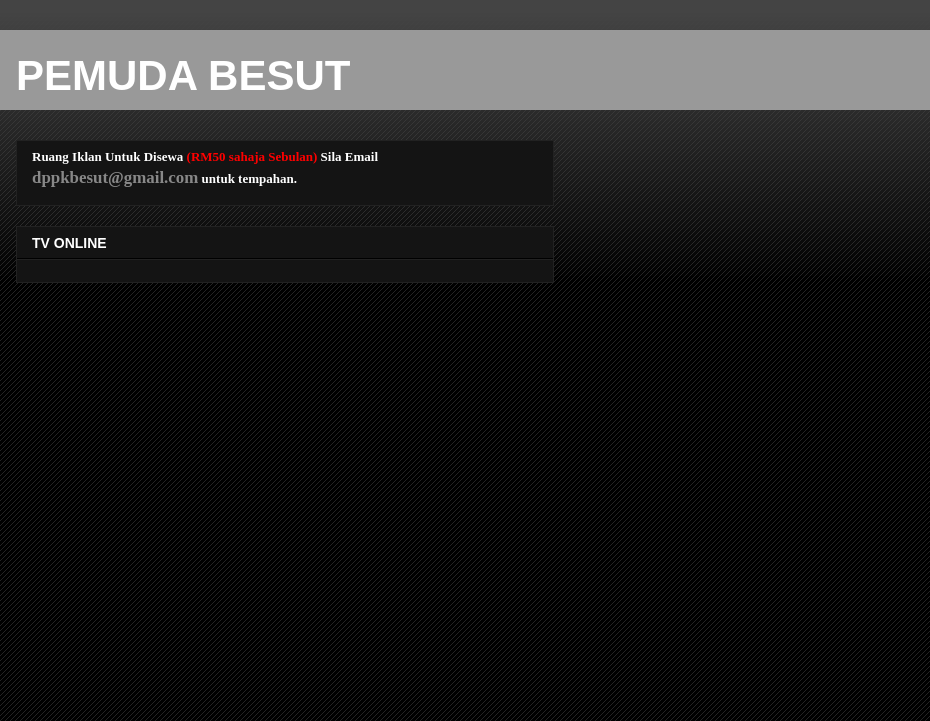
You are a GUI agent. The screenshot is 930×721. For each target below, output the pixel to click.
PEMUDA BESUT (183, 75)
